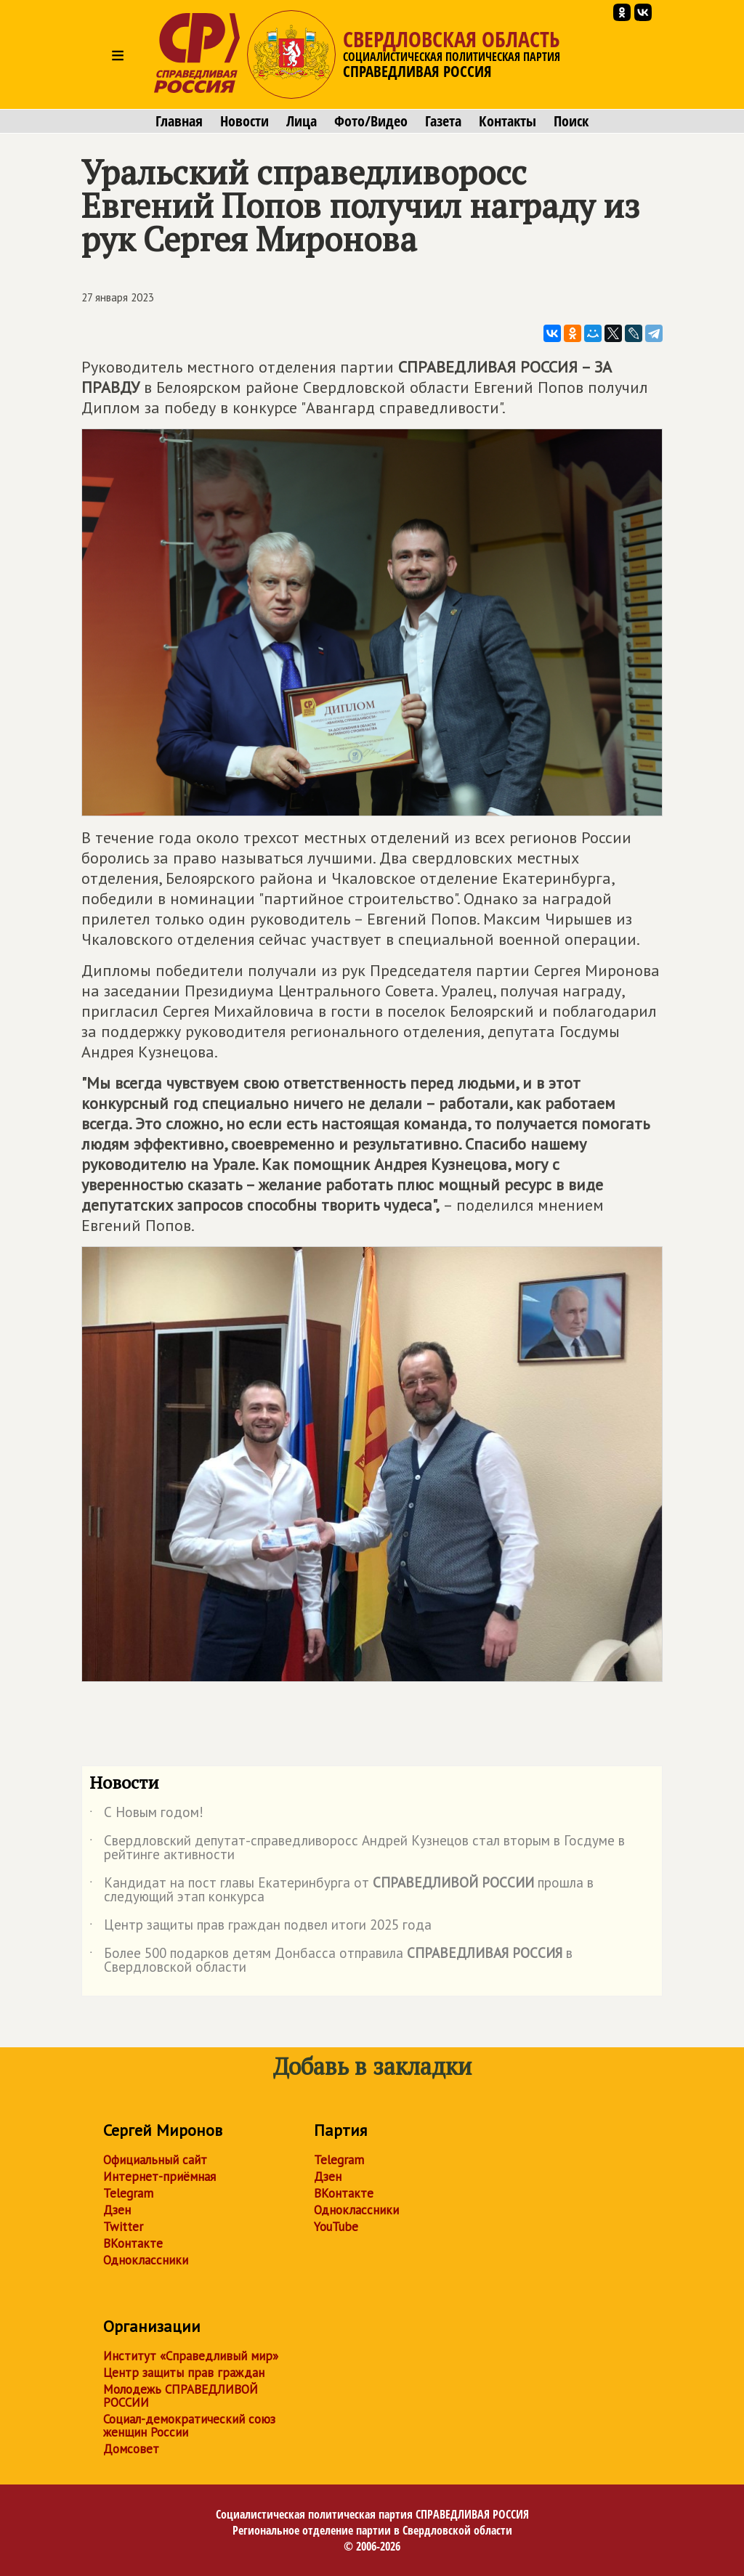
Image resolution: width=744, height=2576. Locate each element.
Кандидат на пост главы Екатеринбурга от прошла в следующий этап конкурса (341, 1890)
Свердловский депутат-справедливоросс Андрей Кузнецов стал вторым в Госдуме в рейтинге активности (357, 1848)
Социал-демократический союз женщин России (189, 2426)
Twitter (123, 2226)
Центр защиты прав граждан (183, 2372)
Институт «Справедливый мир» (190, 2355)
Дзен (117, 2210)
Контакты (507, 121)
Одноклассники (145, 2260)
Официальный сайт (155, 2159)
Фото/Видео (371, 121)
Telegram (128, 2193)
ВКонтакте (133, 2243)
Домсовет (131, 2448)
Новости (244, 121)
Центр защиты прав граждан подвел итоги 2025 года (260, 1927)
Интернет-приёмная (159, 2176)
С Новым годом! (146, 1814)
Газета (443, 121)
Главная (179, 121)
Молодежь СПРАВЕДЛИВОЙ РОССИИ (180, 2396)
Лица (301, 121)
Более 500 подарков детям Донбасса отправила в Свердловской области (331, 1960)
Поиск (571, 121)
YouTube (336, 2226)
